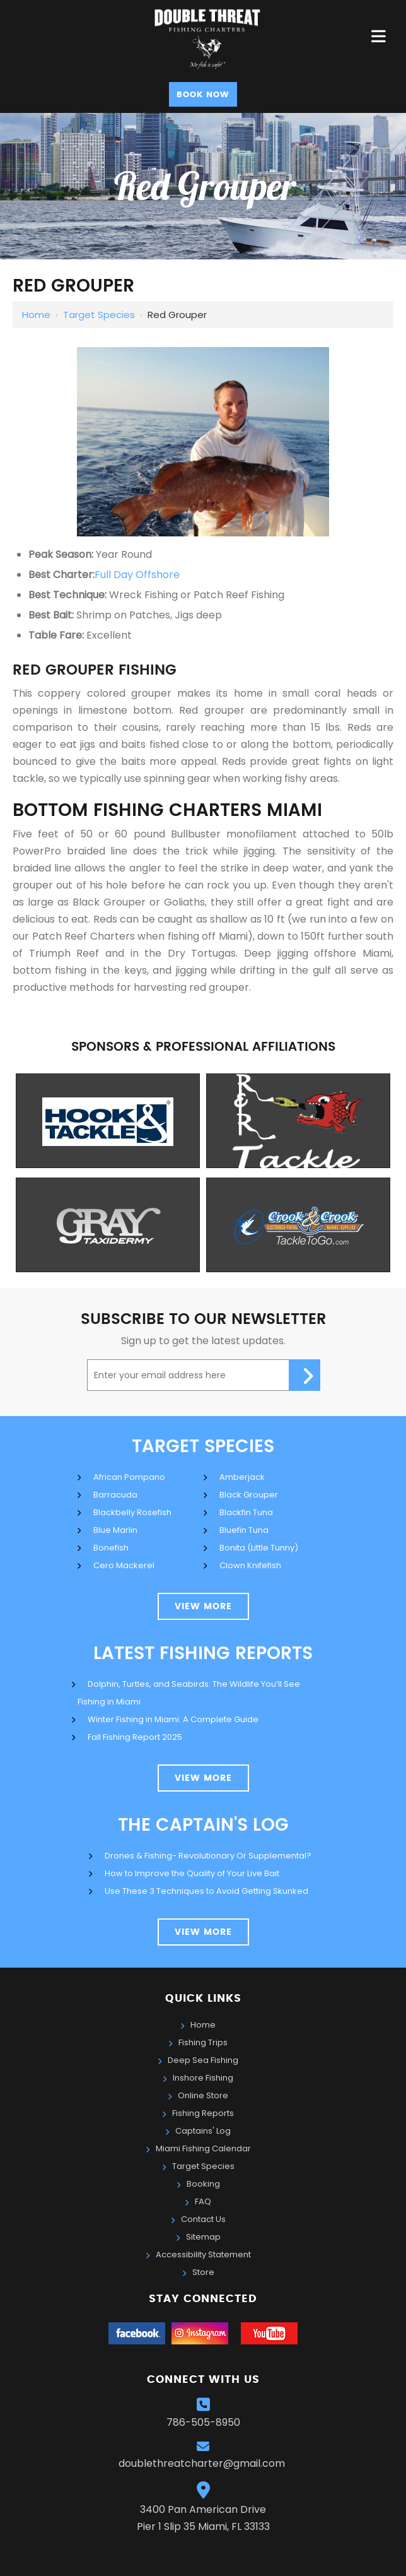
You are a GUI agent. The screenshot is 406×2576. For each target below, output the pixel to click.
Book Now (203, 95)
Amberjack (242, 1477)
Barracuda (115, 1495)
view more (203, 1606)
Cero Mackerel (123, 1565)
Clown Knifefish (250, 1565)
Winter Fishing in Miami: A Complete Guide (173, 1719)
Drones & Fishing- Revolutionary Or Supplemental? (208, 1856)
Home (36, 314)
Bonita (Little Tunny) (258, 1548)
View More (203, 1778)
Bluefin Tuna (244, 1530)
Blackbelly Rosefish (132, 1512)
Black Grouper (248, 1495)
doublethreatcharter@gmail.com (203, 2463)
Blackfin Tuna (246, 1512)
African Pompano (129, 1477)
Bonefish (111, 1548)
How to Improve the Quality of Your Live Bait (192, 1873)
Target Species (99, 314)
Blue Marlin (115, 1530)
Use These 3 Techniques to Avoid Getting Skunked (206, 1891)
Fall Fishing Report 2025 (135, 1737)
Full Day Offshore (137, 574)
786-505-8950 (203, 2422)
